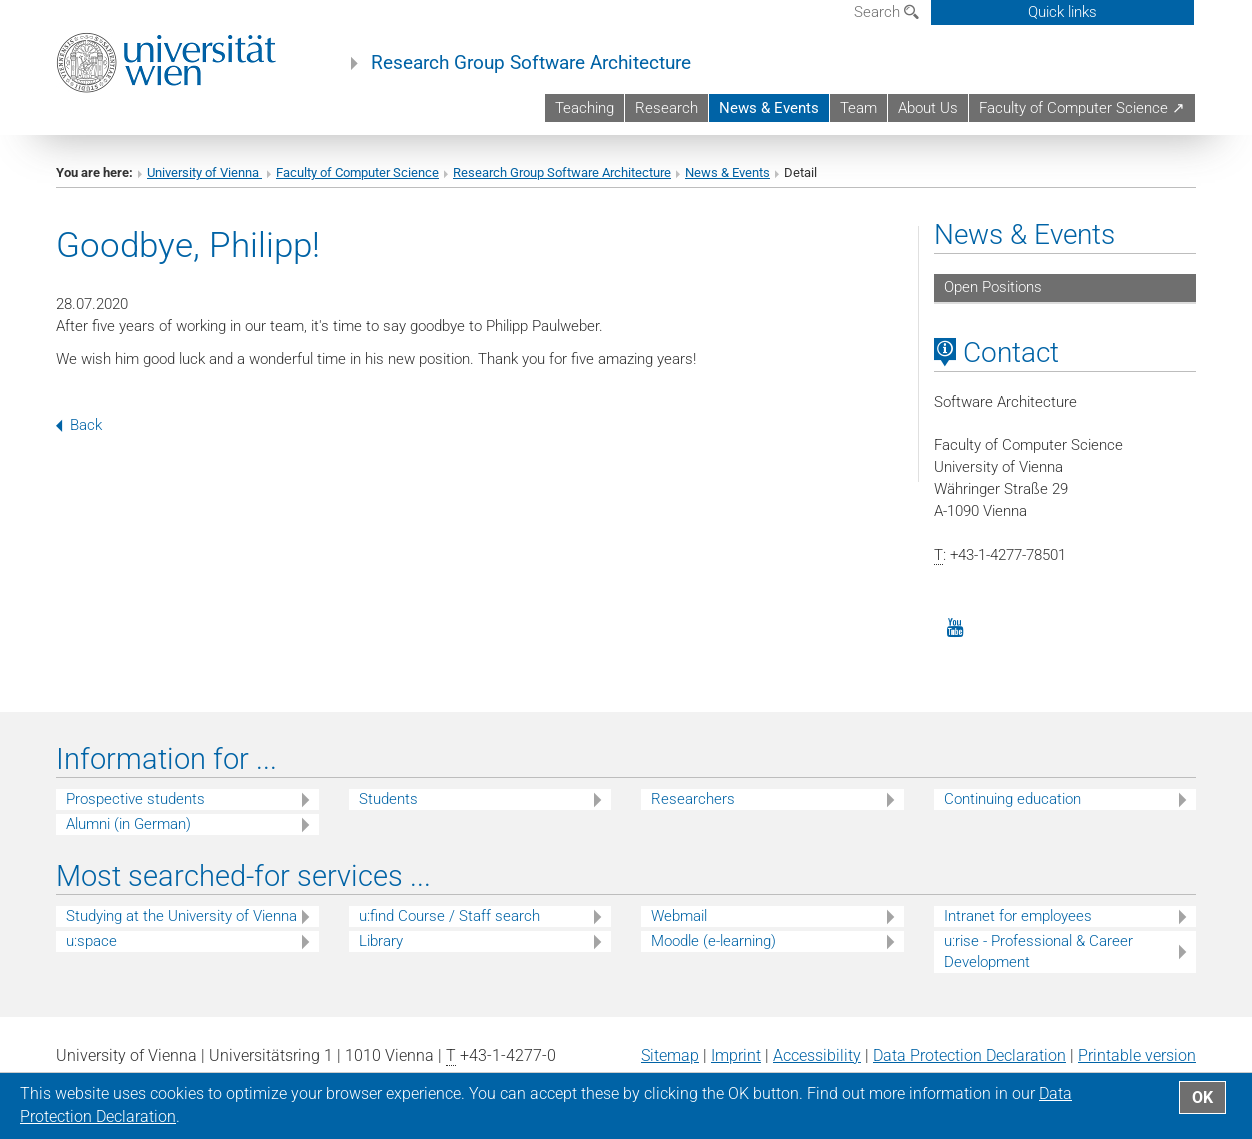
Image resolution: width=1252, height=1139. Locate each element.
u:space (91, 941)
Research (666, 108)
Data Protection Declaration (969, 1055)
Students (388, 799)
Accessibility (817, 1055)
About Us (928, 108)
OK (1202, 1097)
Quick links (1062, 12)
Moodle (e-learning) (713, 941)
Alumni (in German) (128, 824)
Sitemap (670, 1055)
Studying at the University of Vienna (181, 916)
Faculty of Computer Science (357, 172)
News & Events (769, 108)
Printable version (1137, 1055)
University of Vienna (204, 172)
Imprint (736, 1055)
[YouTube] (955, 628)
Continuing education (1012, 799)
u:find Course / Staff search (449, 916)
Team (858, 108)
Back (79, 425)
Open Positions (993, 287)
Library (381, 941)
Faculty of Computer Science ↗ (1082, 108)
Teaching (584, 108)
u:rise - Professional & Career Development (1038, 951)
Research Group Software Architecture (531, 63)
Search (886, 12)
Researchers (693, 799)
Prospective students (135, 799)
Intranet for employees (1018, 916)
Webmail (679, 916)
